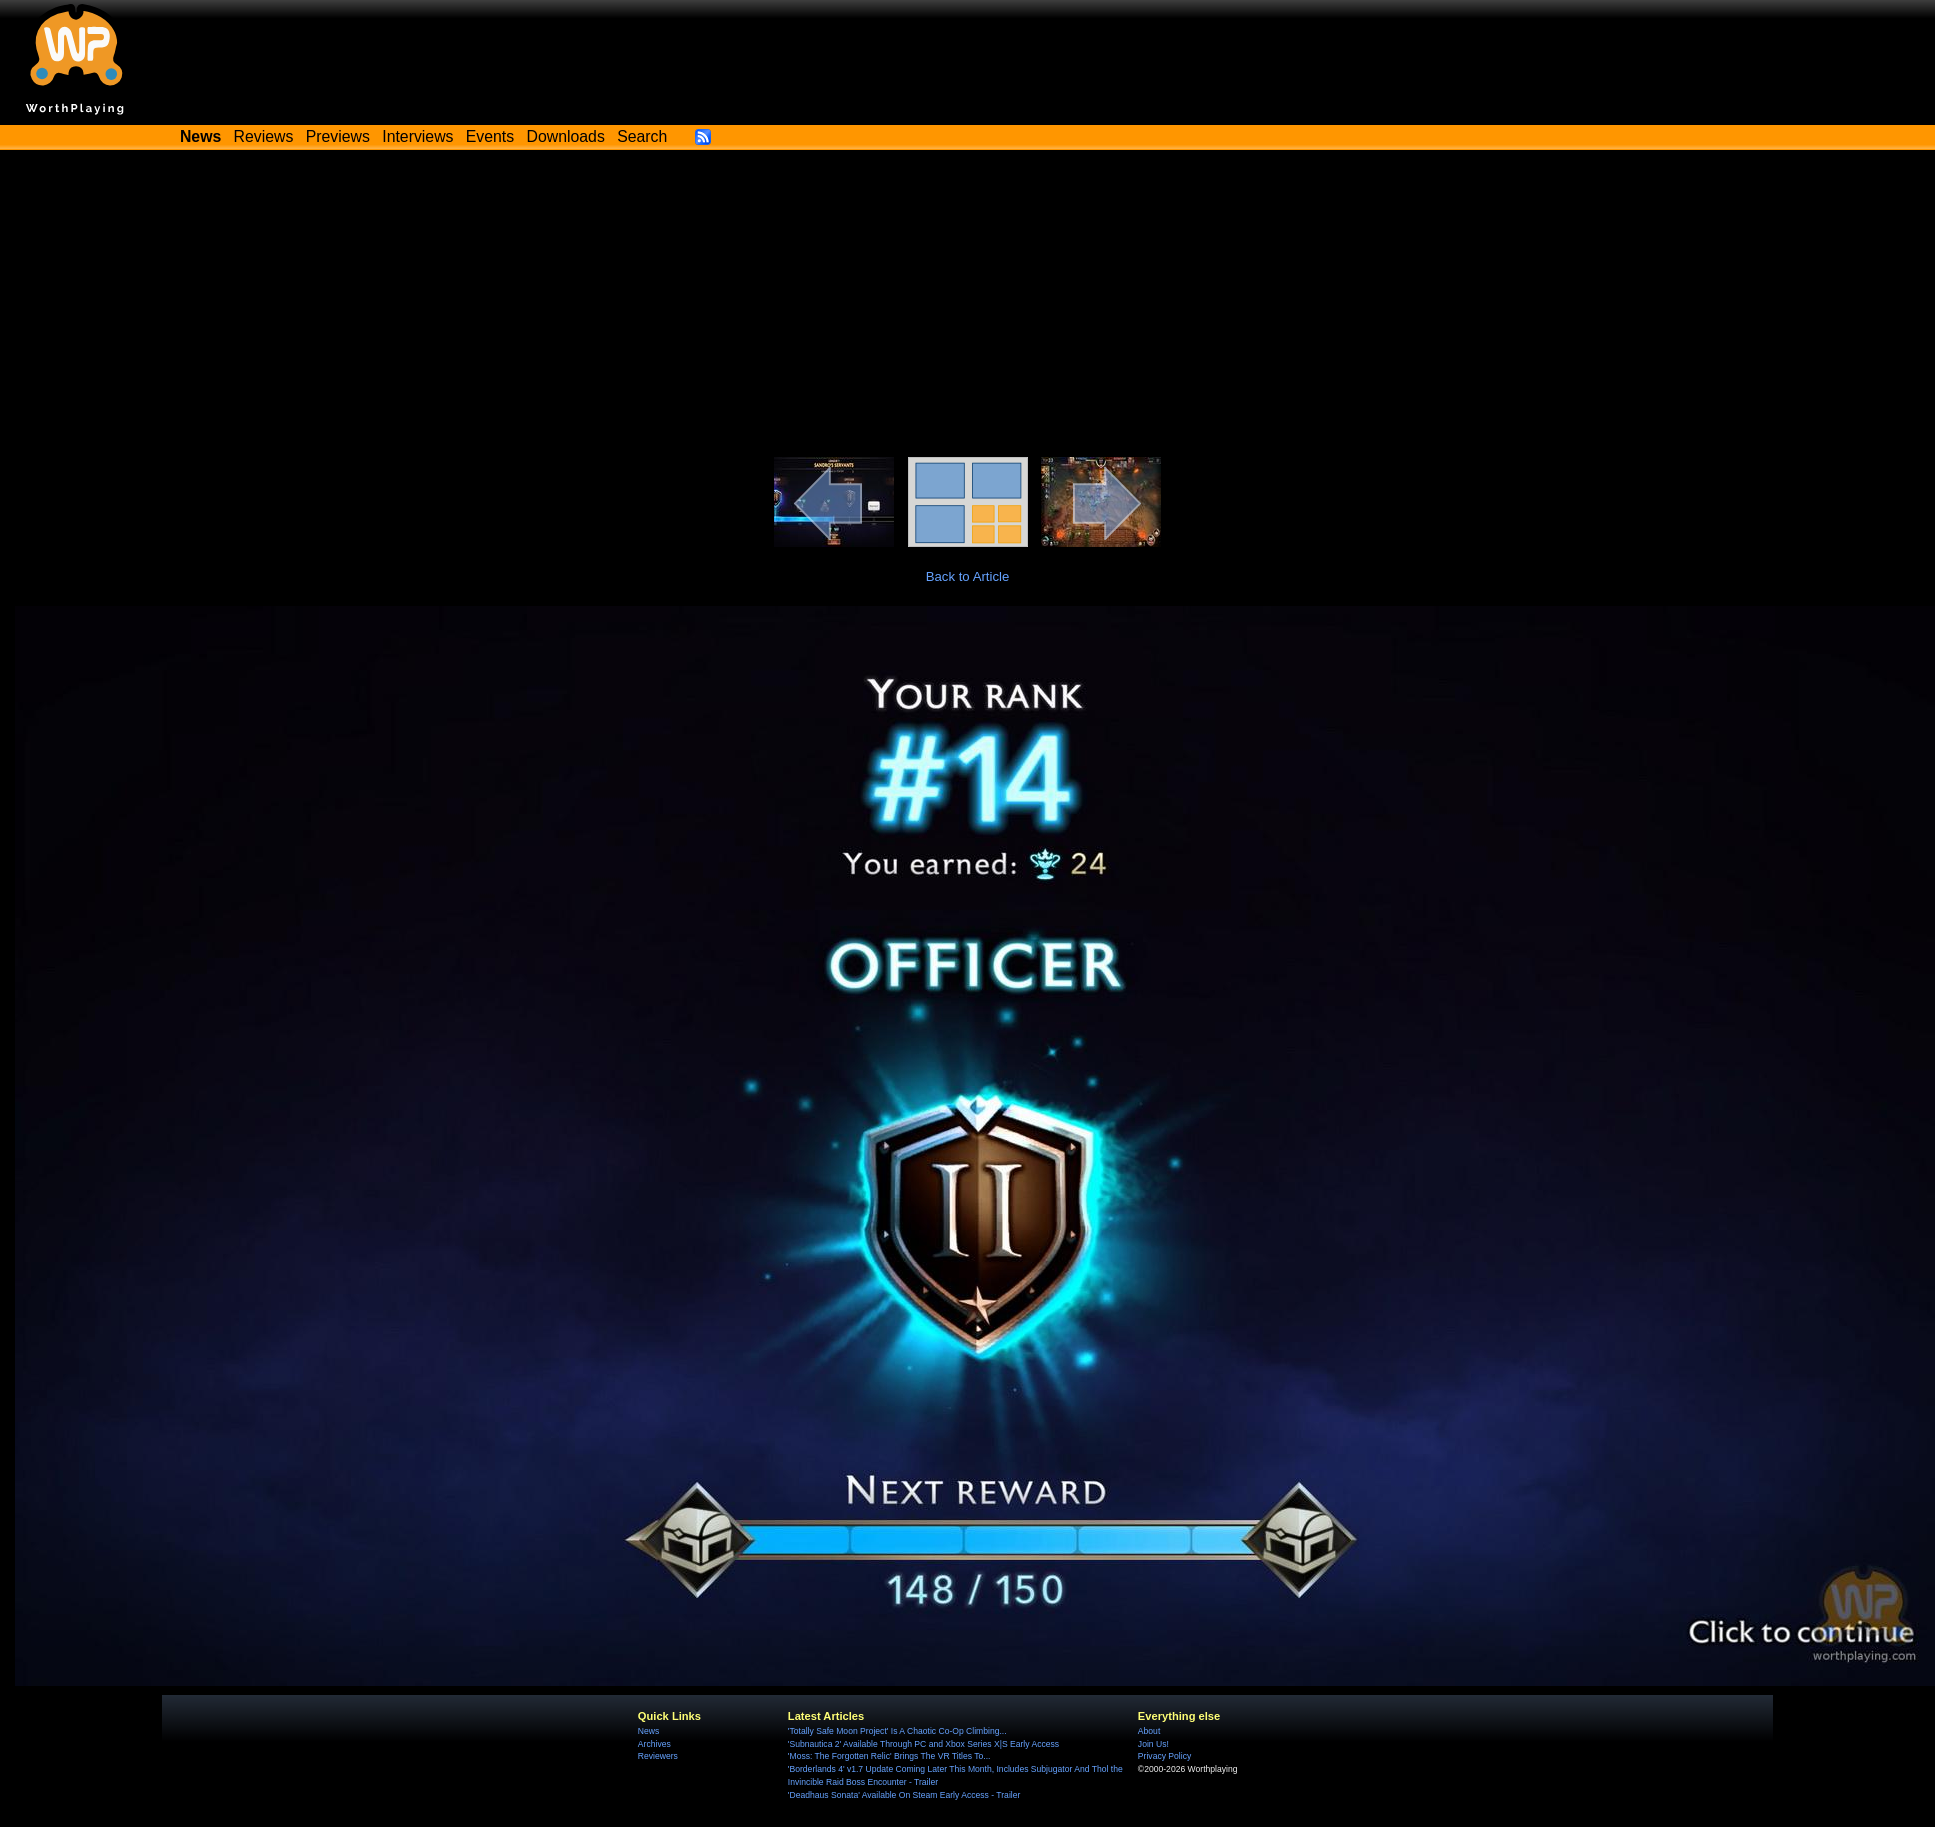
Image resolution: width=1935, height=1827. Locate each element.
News (648, 1731)
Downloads (566, 136)
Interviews (417, 136)
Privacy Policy (1164, 1756)
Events (490, 136)
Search (642, 136)
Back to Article (968, 576)
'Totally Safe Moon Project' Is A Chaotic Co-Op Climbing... (897, 1731)
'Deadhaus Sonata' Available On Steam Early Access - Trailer (904, 1795)
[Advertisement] (968, 307)
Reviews (264, 136)
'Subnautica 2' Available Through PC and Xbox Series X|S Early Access (923, 1744)
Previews (338, 136)
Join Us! (1153, 1744)
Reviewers (658, 1756)
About (1149, 1731)
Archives (654, 1744)
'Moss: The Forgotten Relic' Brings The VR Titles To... (889, 1756)
